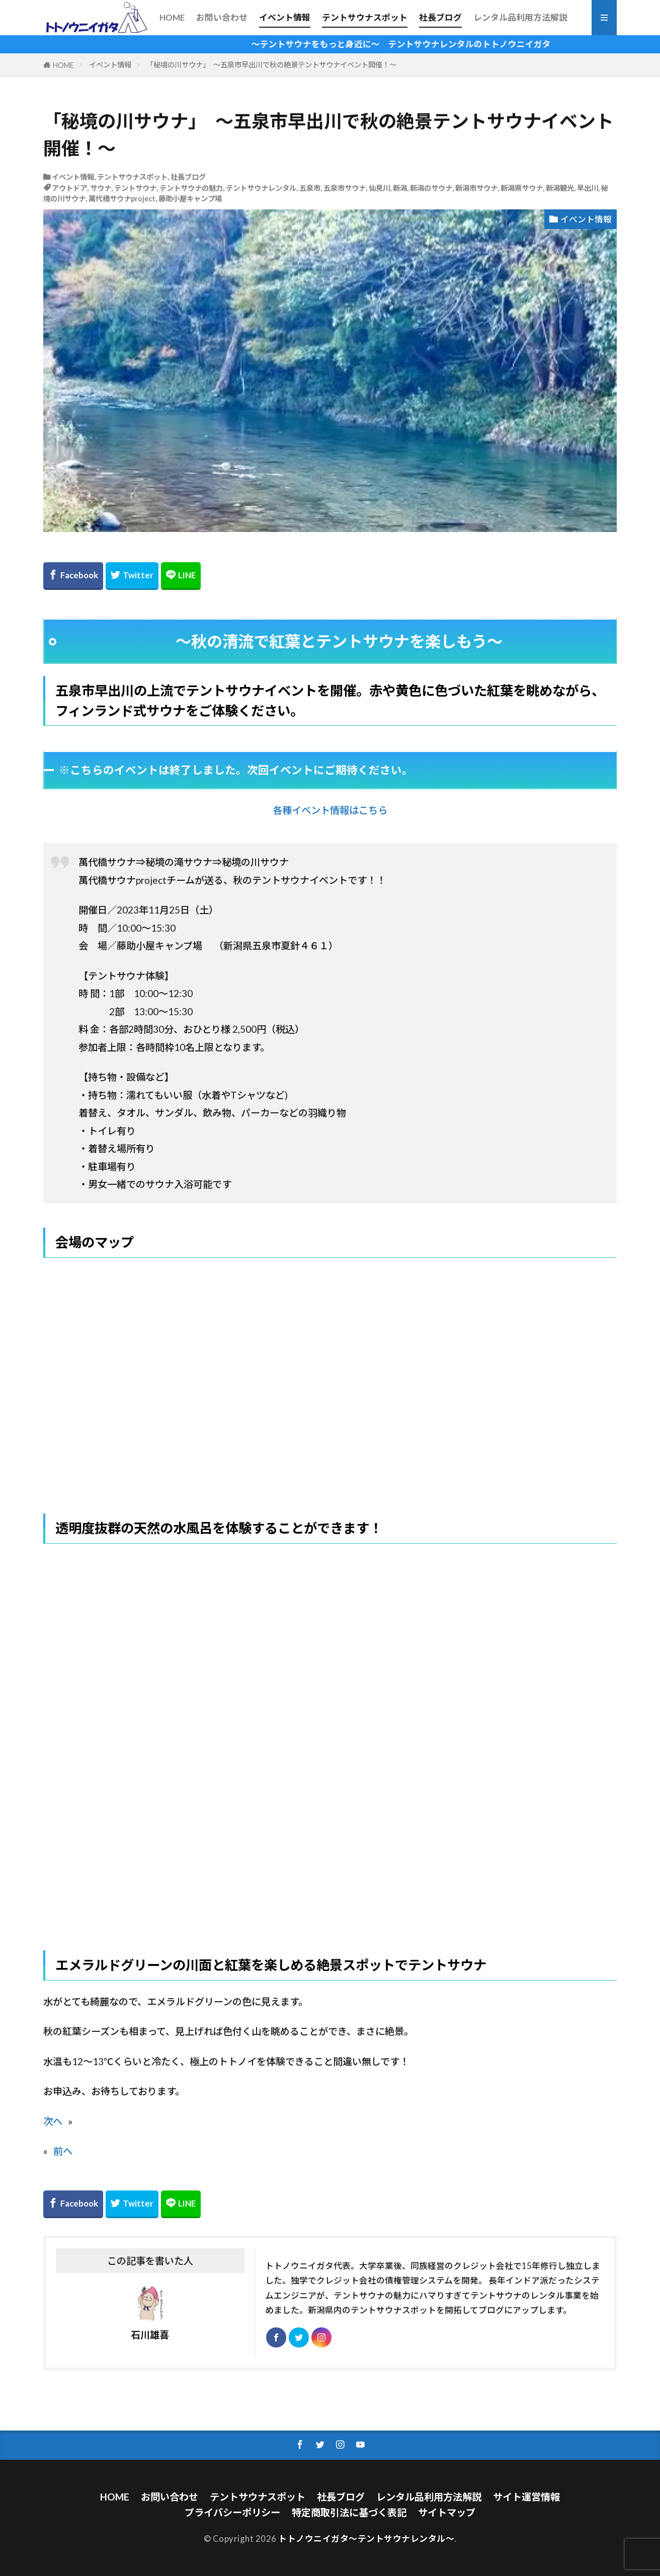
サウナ (100, 188)
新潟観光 (560, 188)
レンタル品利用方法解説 (520, 17)
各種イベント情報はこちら (330, 810)
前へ (62, 2151)
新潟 (400, 188)
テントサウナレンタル (261, 188)
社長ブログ (440, 17)
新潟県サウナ (522, 188)
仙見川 (379, 188)
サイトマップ (446, 2512)
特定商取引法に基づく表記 (349, 2512)
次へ (52, 2121)
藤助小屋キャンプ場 (190, 198)
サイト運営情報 (526, 2497)
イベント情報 (284, 17)
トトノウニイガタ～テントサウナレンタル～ (366, 2538)
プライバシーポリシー (232, 2512)
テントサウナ (135, 188)
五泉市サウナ (344, 188)
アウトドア (69, 188)
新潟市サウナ (476, 188)
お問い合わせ (222, 17)
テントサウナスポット (364, 17)
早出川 (587, 188)
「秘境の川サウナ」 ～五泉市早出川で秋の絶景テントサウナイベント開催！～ (271, 64)
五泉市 (309, 188)
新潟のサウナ (431, 188)
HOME (172, 17)
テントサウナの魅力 (191, 188)
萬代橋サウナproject (122, 198)
